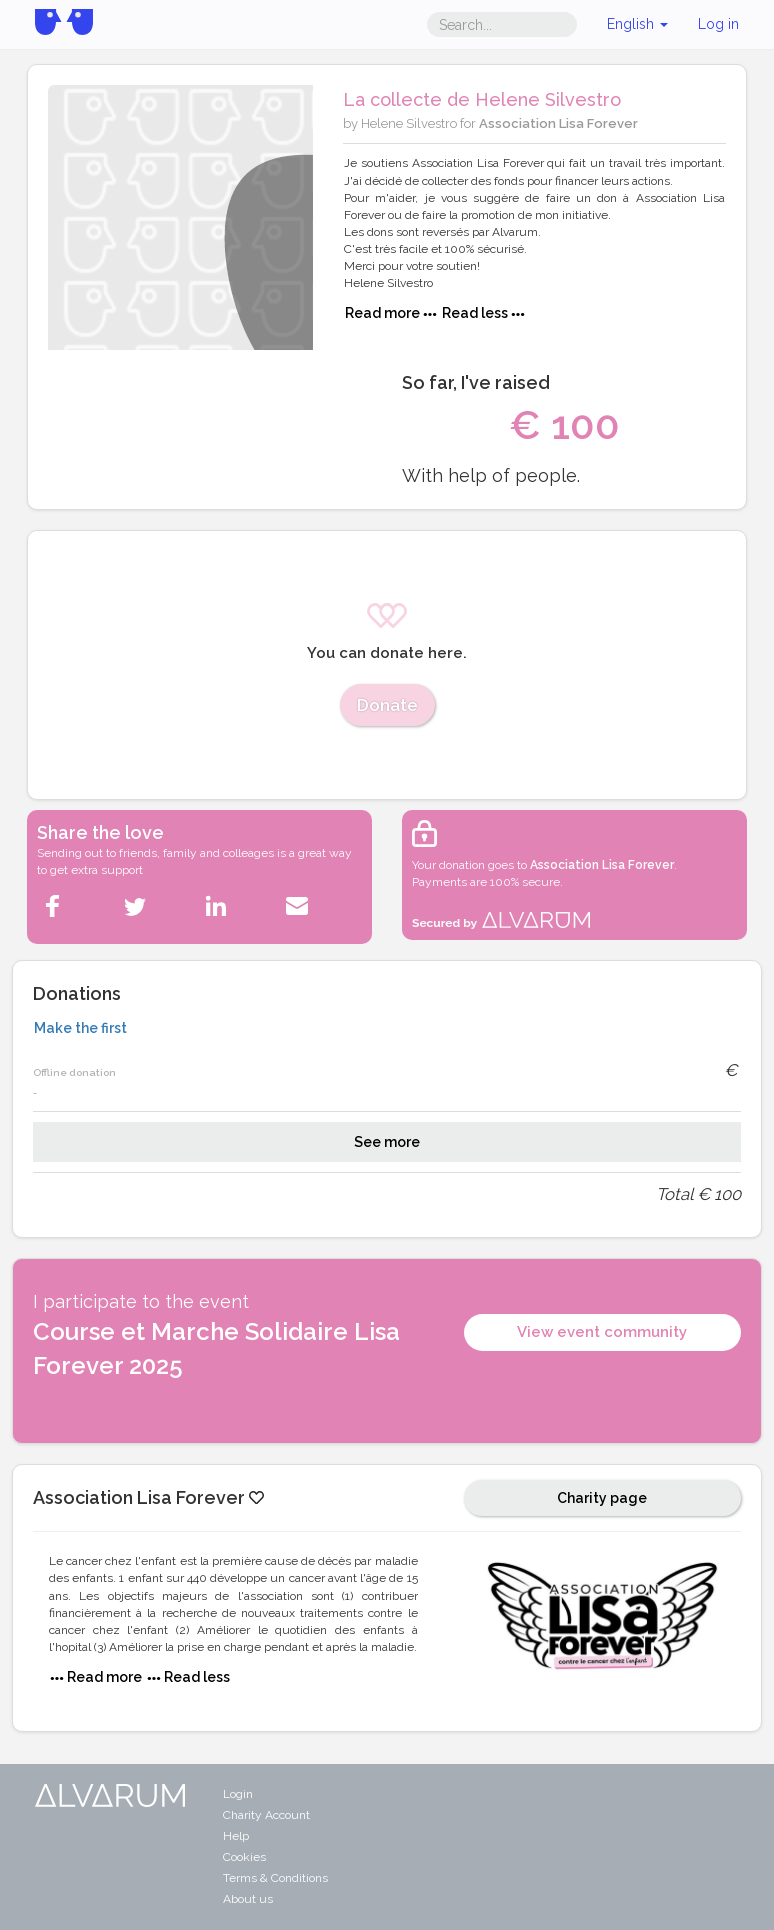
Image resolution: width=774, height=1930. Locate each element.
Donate (387, 705)
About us (248, 1899)
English (637, 24)
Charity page (602, 1498)
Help (236, 1836)
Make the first (80, 1028)
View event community (602, 1332)
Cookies (244, 1857)
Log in (718, 24)
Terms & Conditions (275, 1878)
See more (387, 1142)
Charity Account (266, 1815)
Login (238, 1794)
